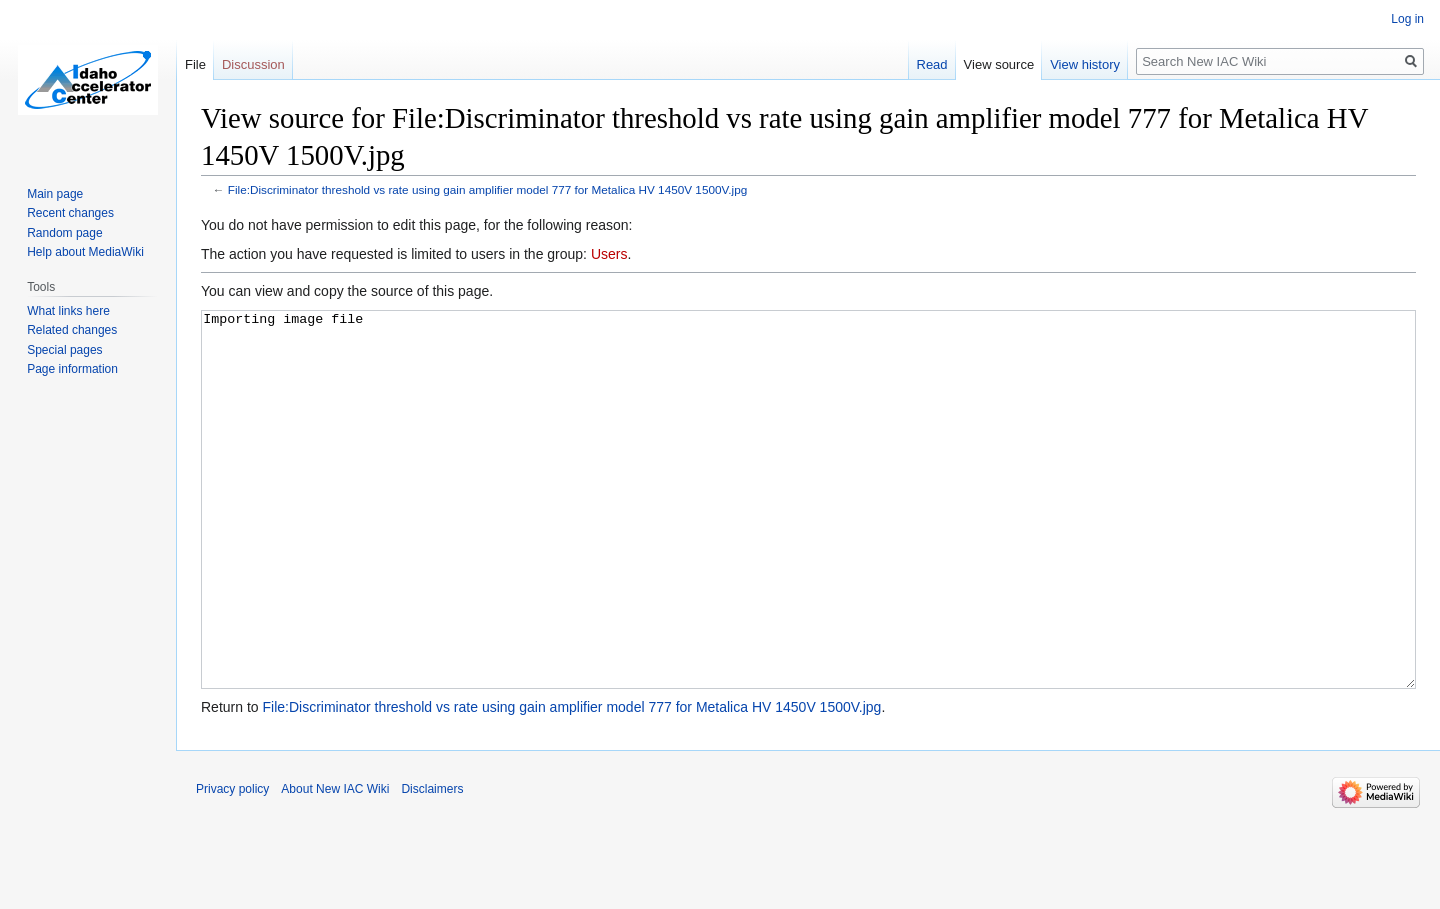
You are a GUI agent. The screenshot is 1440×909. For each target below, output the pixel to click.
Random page (64, 233)
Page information (72, 369)
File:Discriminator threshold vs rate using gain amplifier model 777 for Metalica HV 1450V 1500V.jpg (487, 189)
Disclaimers (432, 864)
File (195, 64)
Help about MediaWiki (85, 252)
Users (609, 254)
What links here (68, 311)
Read (932, 64)
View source (999, 64)
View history (1085, 64)
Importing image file (808, 537)
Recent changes (70, 213)
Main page (55, 194)
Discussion (253, 64)
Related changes (72, 330)
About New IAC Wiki (335, 864)
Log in (1407, 19)
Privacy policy (232, 864)
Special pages (64, 350)
